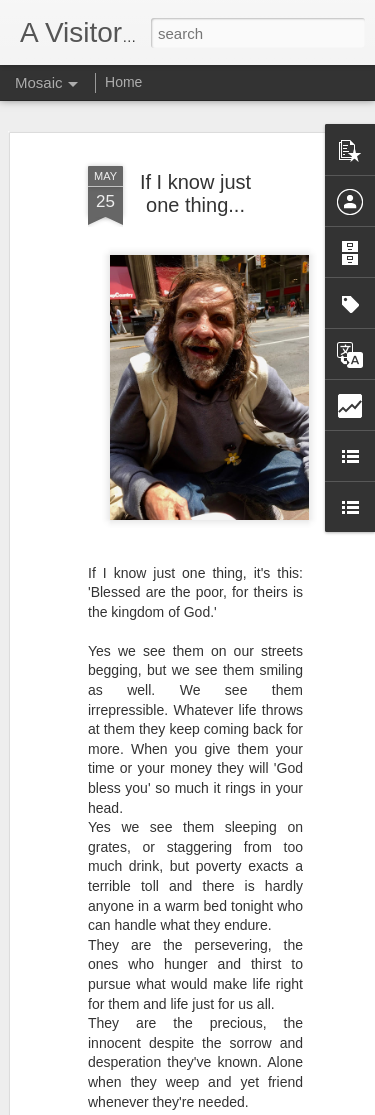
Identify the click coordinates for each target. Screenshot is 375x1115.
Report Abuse (308, 1104)
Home (123, 82)
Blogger (250, 1104)
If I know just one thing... (195, 188)
